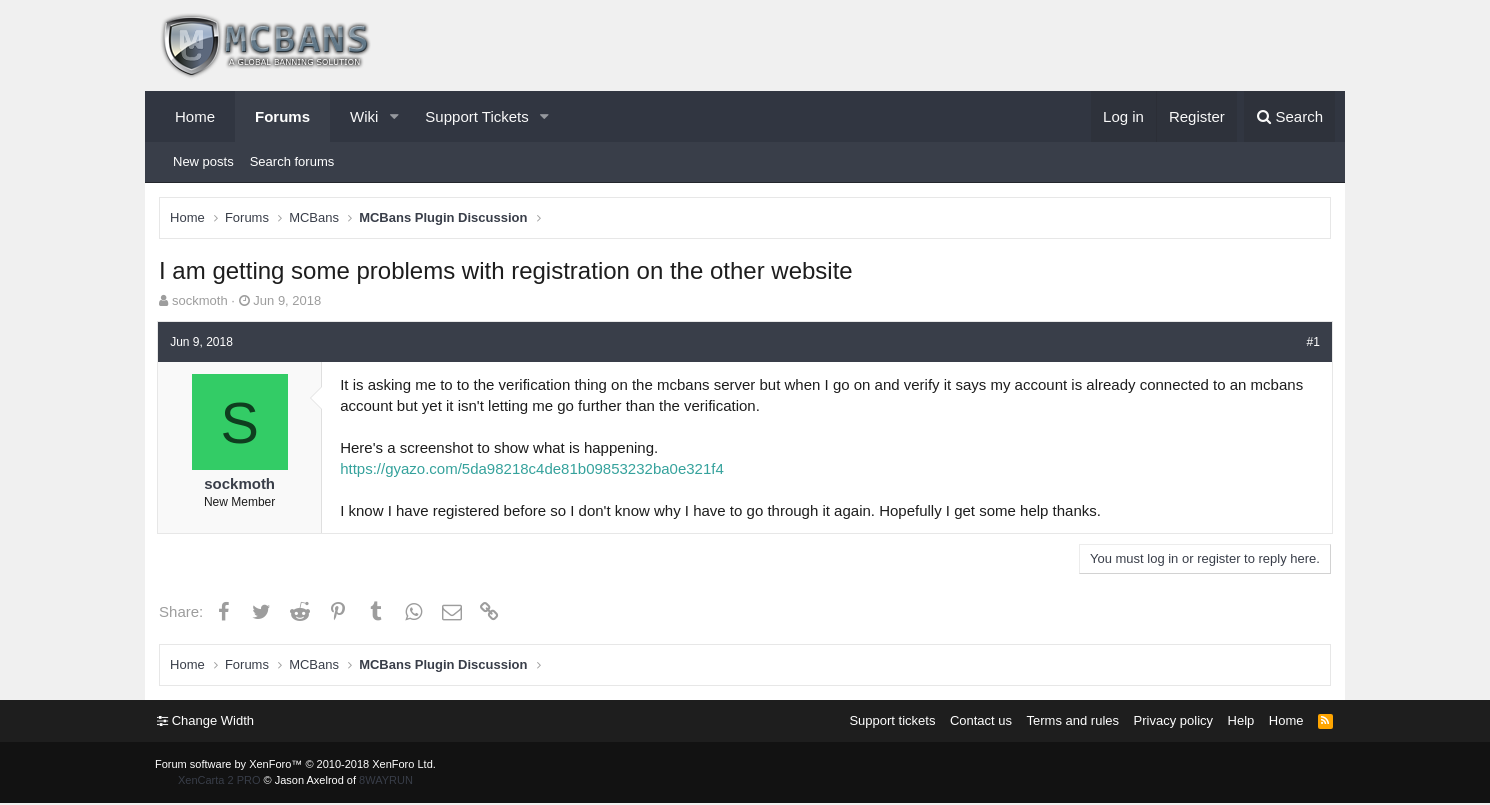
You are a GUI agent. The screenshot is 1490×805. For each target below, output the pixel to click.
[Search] (1289, 116)
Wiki (364, 116)
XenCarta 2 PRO (219, 782)
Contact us (979, 722)
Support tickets (890, 722)
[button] (394, 116)
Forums (282, 116)
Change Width (207, 722)
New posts (203, 161)
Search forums (292, 161)
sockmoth (201, 301)
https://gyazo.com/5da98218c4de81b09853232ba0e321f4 (535, 469)
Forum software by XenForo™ (295, 766)
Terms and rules (1071, 722)
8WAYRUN (386, 782)
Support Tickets (476, 116)
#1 (1310, 342)
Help (1239, 722)
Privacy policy (1171, 722)
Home (195, 116)
